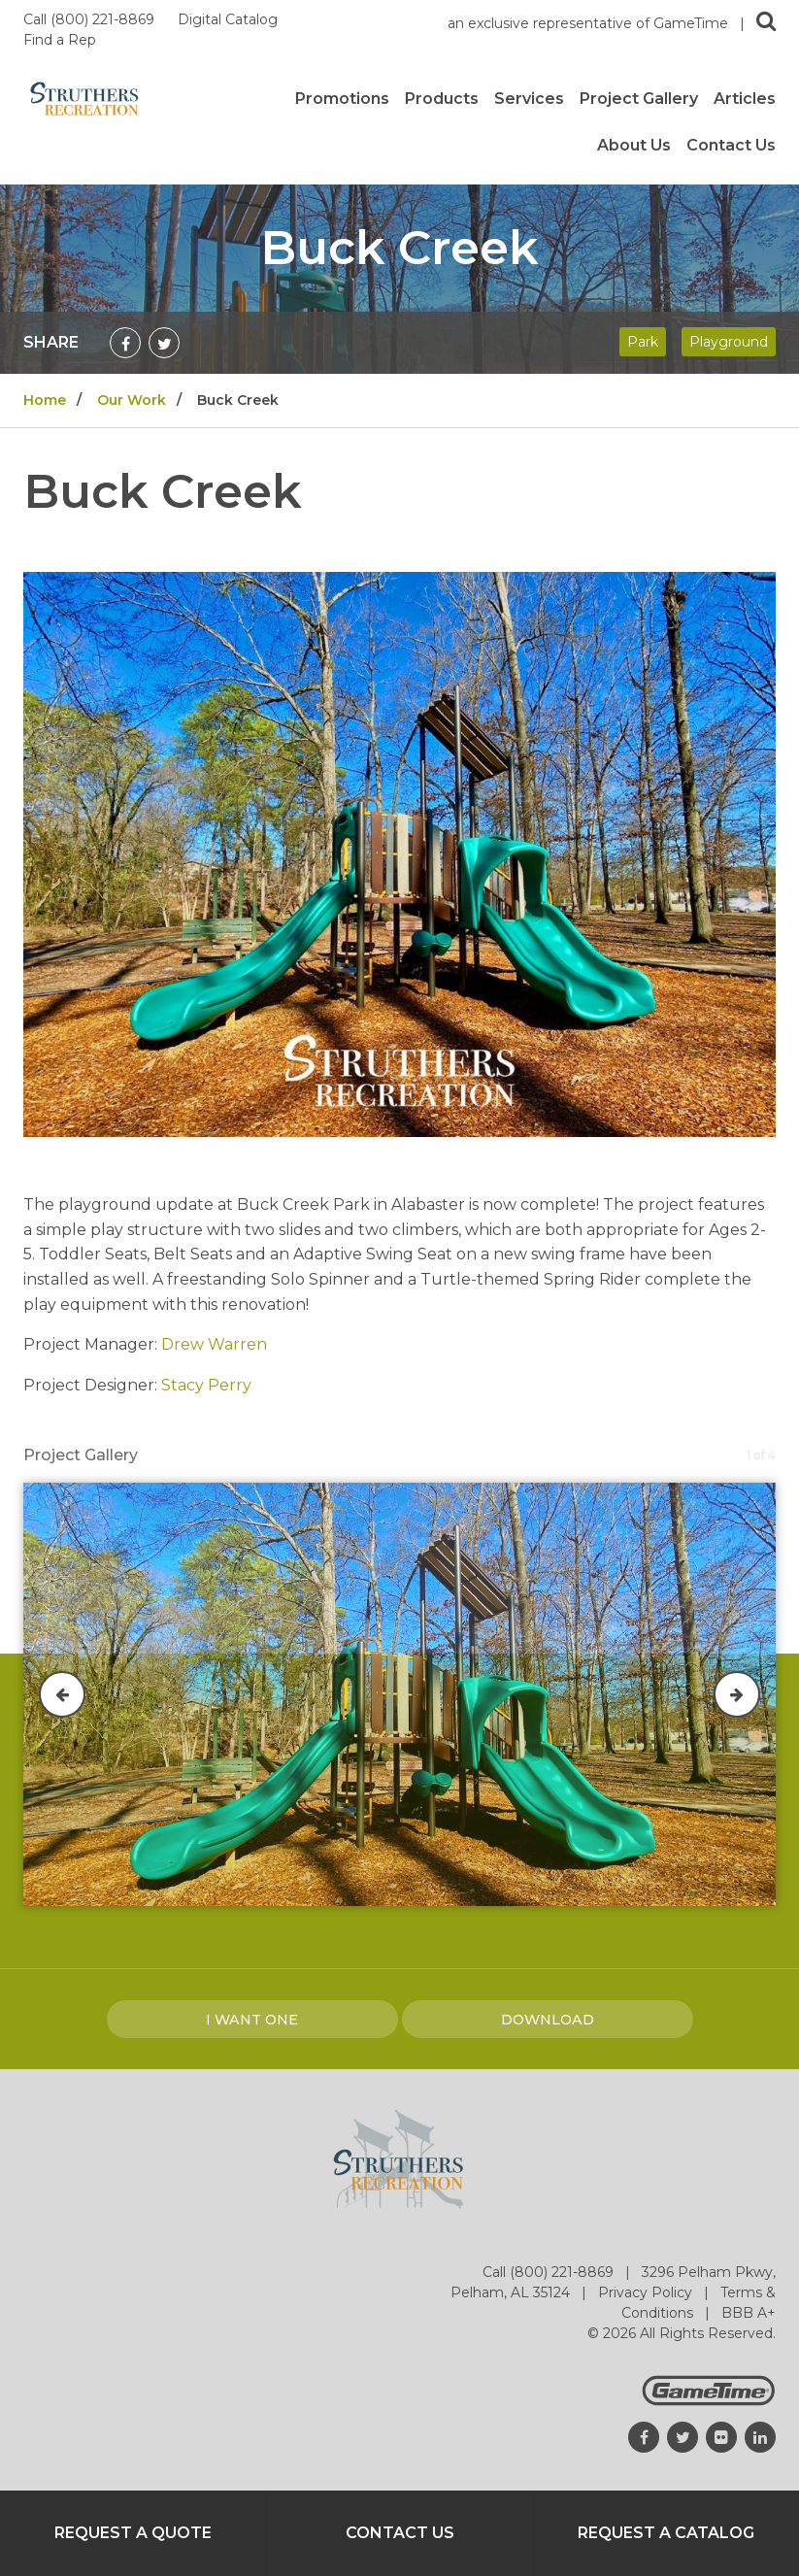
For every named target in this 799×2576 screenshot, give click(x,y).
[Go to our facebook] (643, 2437)
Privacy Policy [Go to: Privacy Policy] (647, 2292)
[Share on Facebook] (125, 342)
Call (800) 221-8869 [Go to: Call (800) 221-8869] (550, 2272)
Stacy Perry (206, 1385)
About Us (634, 145)
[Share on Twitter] (164, 342)
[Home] (84, 97)
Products (442, 99)
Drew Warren (214, 1344)
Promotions (342, 99)
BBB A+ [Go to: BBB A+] (748, 2313)
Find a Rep (59, 40)
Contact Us (731, 145)
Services (529, 99)
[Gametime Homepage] (709, 2401)
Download (547, 2019)
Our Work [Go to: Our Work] (131, 400)
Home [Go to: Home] (44, 400)
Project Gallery (639, 99)
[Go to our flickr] (721, 2437)
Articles (745, 99)
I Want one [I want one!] (252, 2019)
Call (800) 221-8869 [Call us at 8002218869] (90, 19)
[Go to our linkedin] (760, 2437)
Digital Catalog (230, 19)
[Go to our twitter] (682, 2437)
